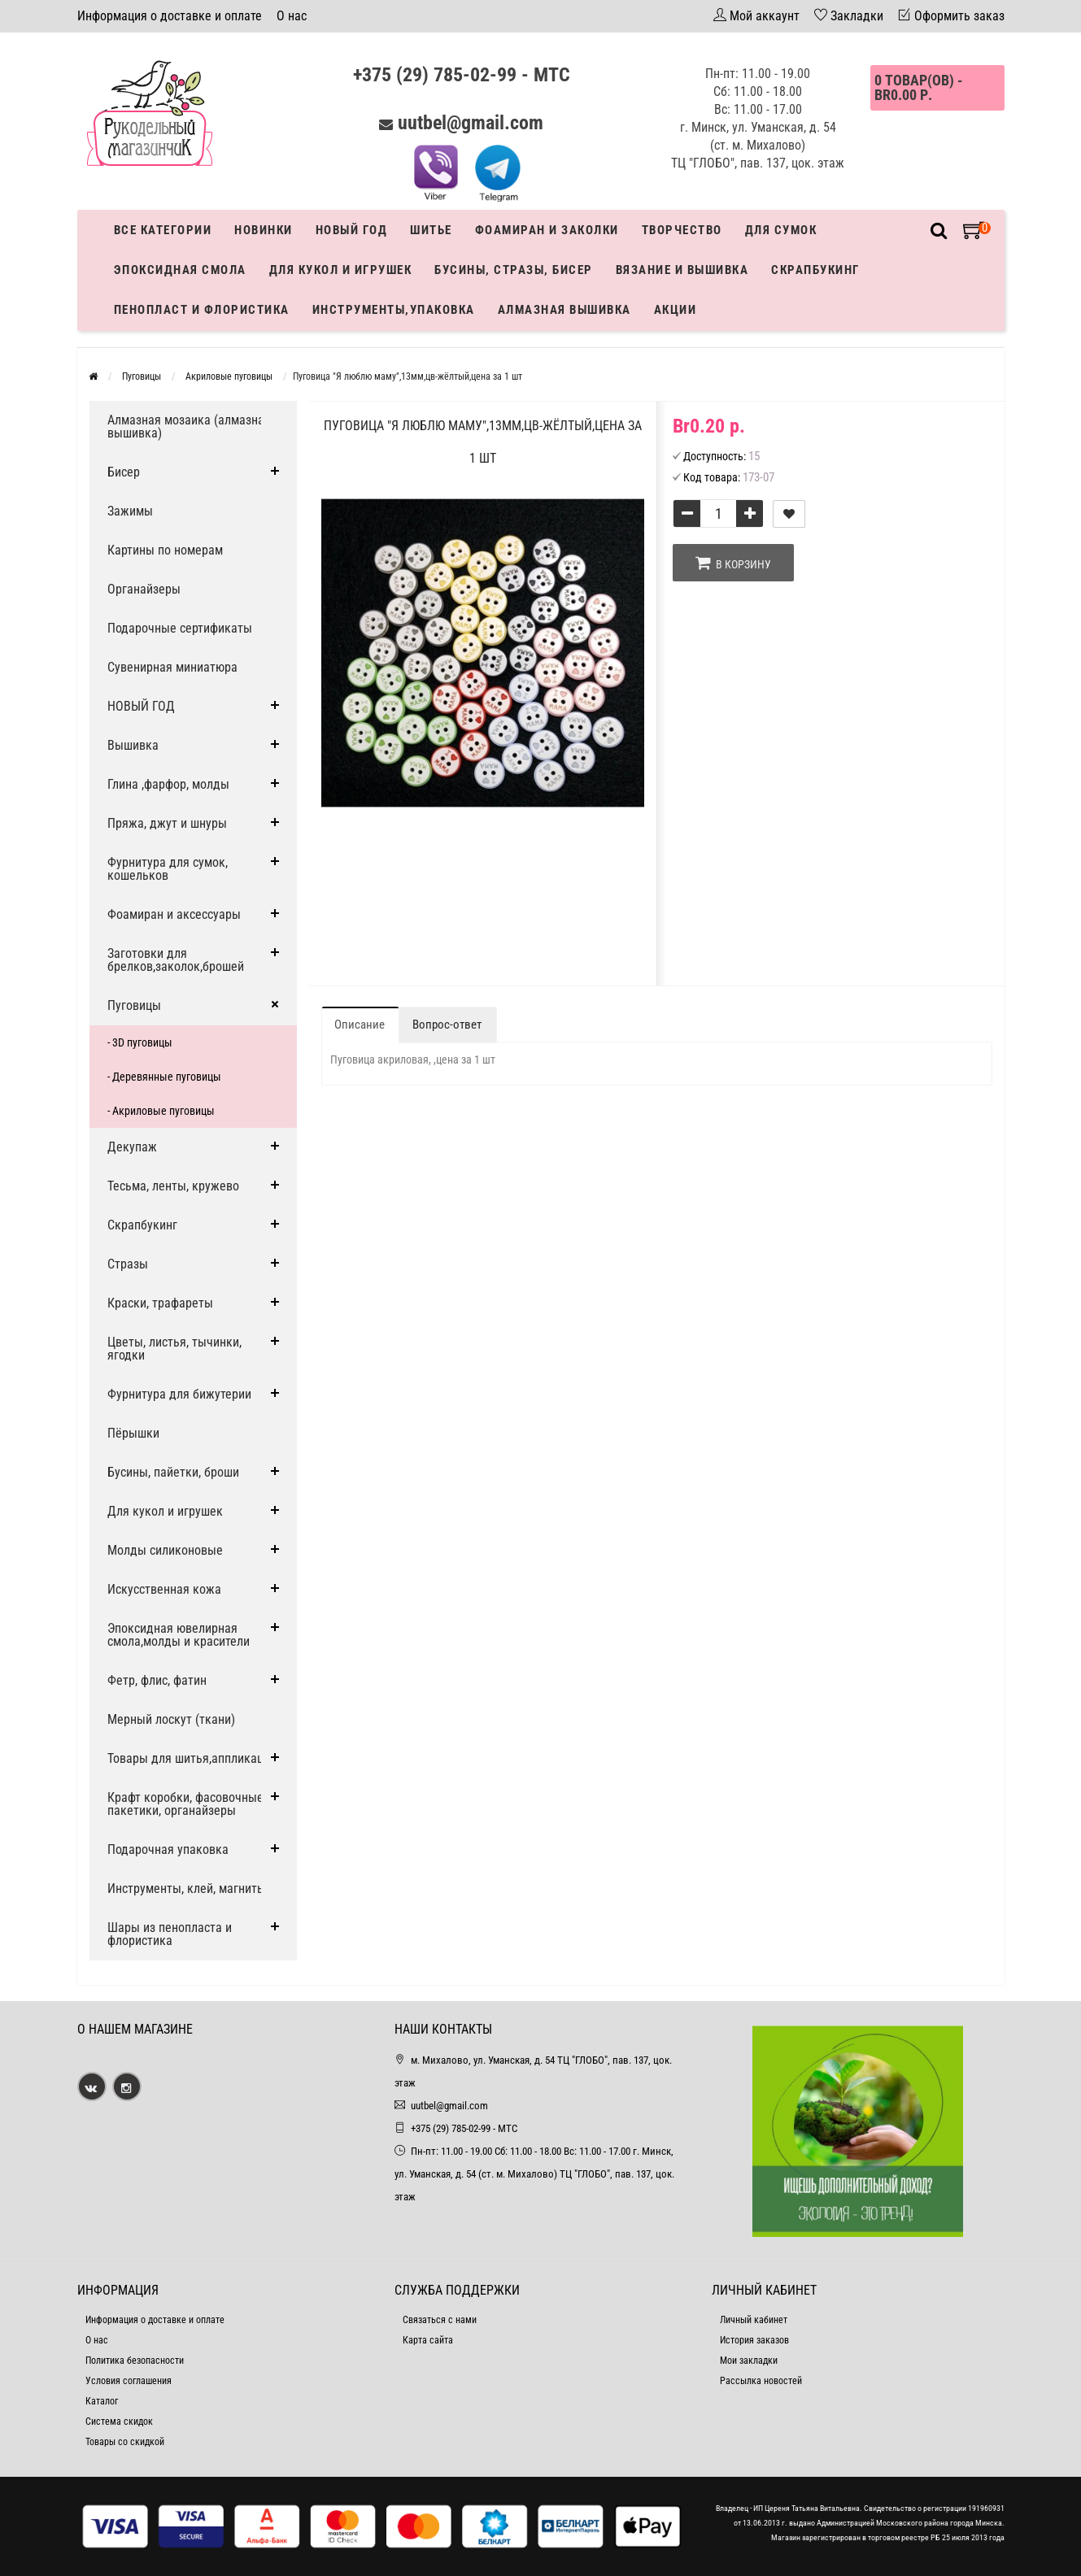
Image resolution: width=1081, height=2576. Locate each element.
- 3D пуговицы (139, 1042)
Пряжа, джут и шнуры (167, 823)
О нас (292, 16)
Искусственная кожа (164, 1589)
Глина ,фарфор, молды (168, 784)
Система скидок (119, 2421)
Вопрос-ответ (447, 1024)
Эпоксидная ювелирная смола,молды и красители (178, 1635)
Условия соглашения (128, 2381)
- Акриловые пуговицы (161, 1110)
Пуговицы (134, 1005)
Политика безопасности (134, 2360)
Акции (675, 309)
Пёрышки (133, 1433)
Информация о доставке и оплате (169, 16)
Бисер (123, 472)
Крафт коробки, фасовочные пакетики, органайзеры (185, 1804)
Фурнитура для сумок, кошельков (167, 869)
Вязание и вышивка (682, 270)
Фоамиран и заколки (547, 230)
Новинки (263, 230)
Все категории (163, 230)
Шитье (431, 230)
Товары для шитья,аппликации (192, 1758)
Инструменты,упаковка (393, 309)
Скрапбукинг (815, 270)
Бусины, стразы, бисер (513, 270)
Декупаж (132, 1147)
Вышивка (133, 745)
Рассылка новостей (761, 2381)
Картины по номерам (165, 550)
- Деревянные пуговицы (164, 1076)
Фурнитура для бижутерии (179, 1394)
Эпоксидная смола (180, 270)
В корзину (733, 563)
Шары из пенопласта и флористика (169, 1934)
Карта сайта (428, 2340)
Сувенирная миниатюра (172, 667)
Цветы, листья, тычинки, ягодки (174, 1348)
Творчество (682, 230)
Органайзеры (144, 589)
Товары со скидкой (124, 2442)
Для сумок (781, 230)
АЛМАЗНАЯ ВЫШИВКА (564, 309)
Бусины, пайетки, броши (173, 1472)
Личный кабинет (753, 2320)
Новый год (352, 230)
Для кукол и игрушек (340, 270)
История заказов (754, 2340)
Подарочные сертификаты (179, 628)
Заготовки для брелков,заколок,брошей (175, 960)
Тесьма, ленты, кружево (173, 1186)
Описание (359, 1024)
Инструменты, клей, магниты (186, 1888)
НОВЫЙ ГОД (141, 706)
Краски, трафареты (160, 1303)
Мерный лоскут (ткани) (171, 1719)
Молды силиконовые (165, 1550)
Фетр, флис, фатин (157, 1680)
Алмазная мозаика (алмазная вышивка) (189, 426)
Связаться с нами (440, 2320)
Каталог (101, 2401)
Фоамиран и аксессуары (174, 914)
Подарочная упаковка (168, 1849)
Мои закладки (749, 2360)
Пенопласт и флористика (202, 309)
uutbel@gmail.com (470, 122)
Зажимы (130, 511)
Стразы (127, 1264)
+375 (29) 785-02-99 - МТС (461, 74)
